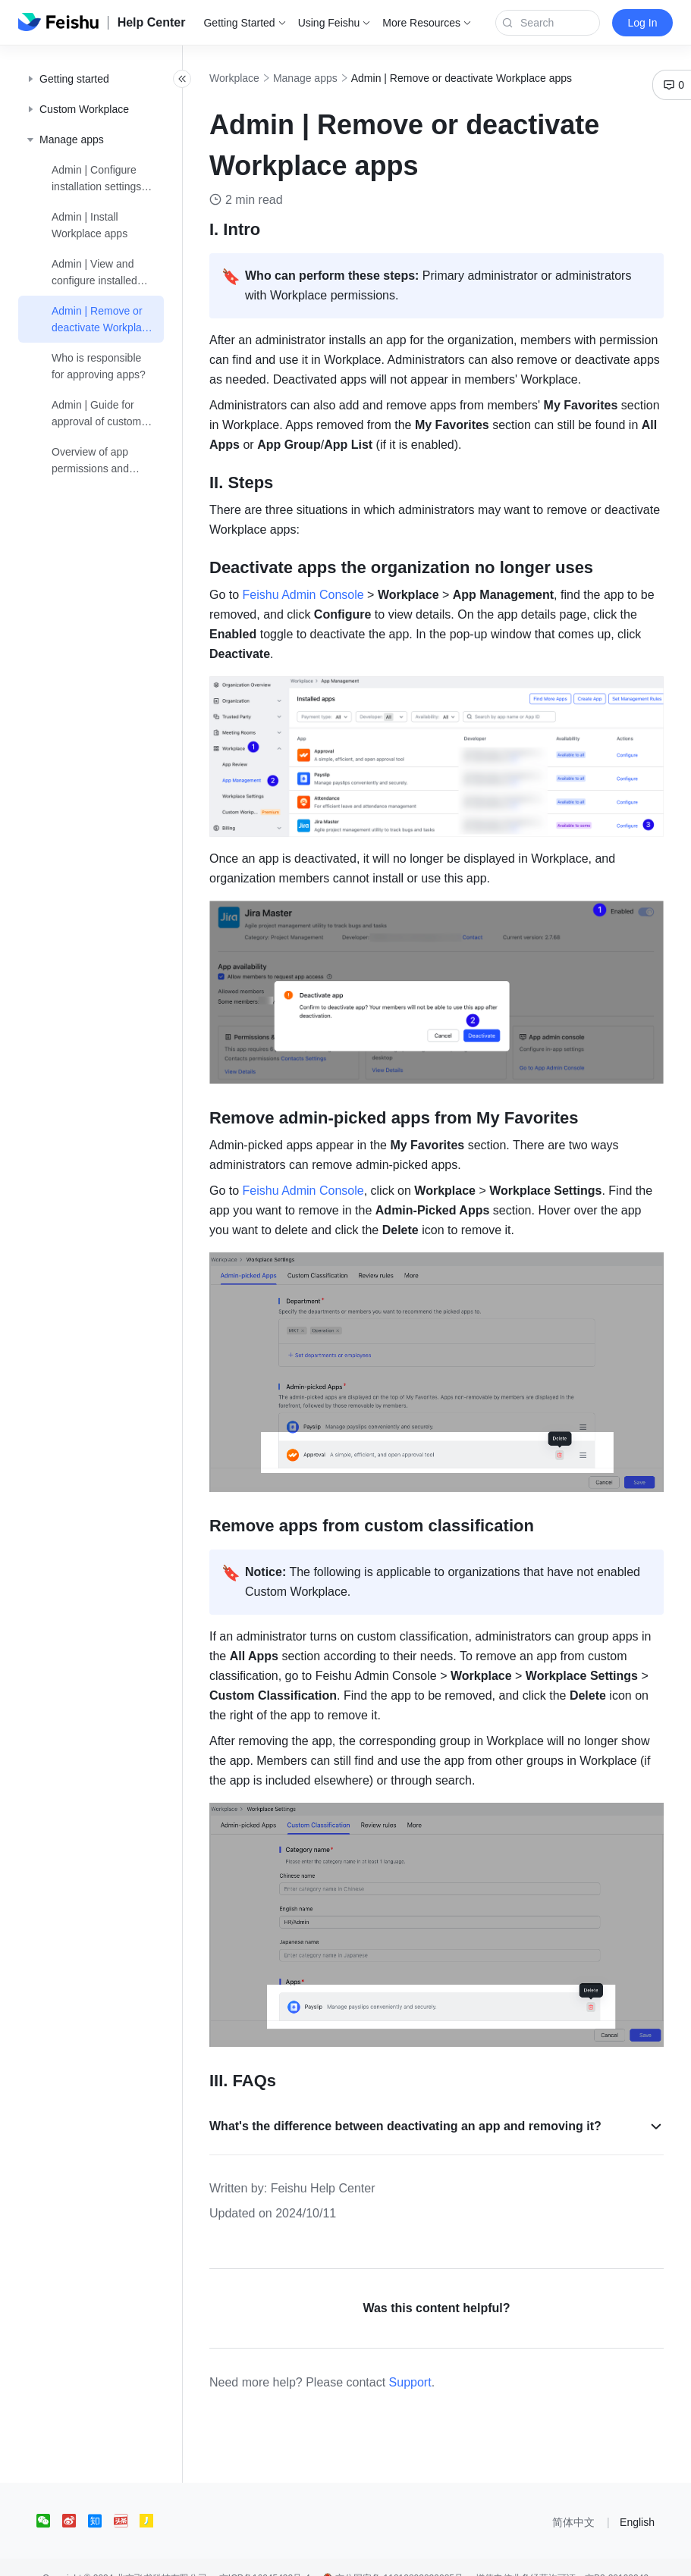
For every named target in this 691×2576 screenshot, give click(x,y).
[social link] (49, 2498)
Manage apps (338, 78)
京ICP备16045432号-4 (264, 2556)
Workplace (268, 78)
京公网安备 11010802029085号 (392, 2556)
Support (443, 2360)
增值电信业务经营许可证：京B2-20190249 (562, 2556)
